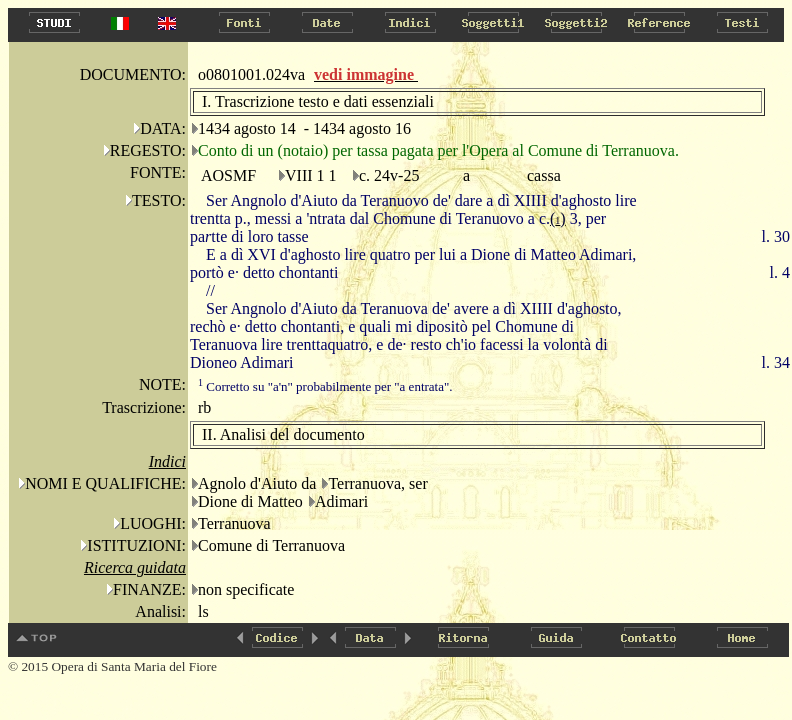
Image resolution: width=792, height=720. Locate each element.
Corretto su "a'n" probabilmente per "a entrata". (325, 386)
